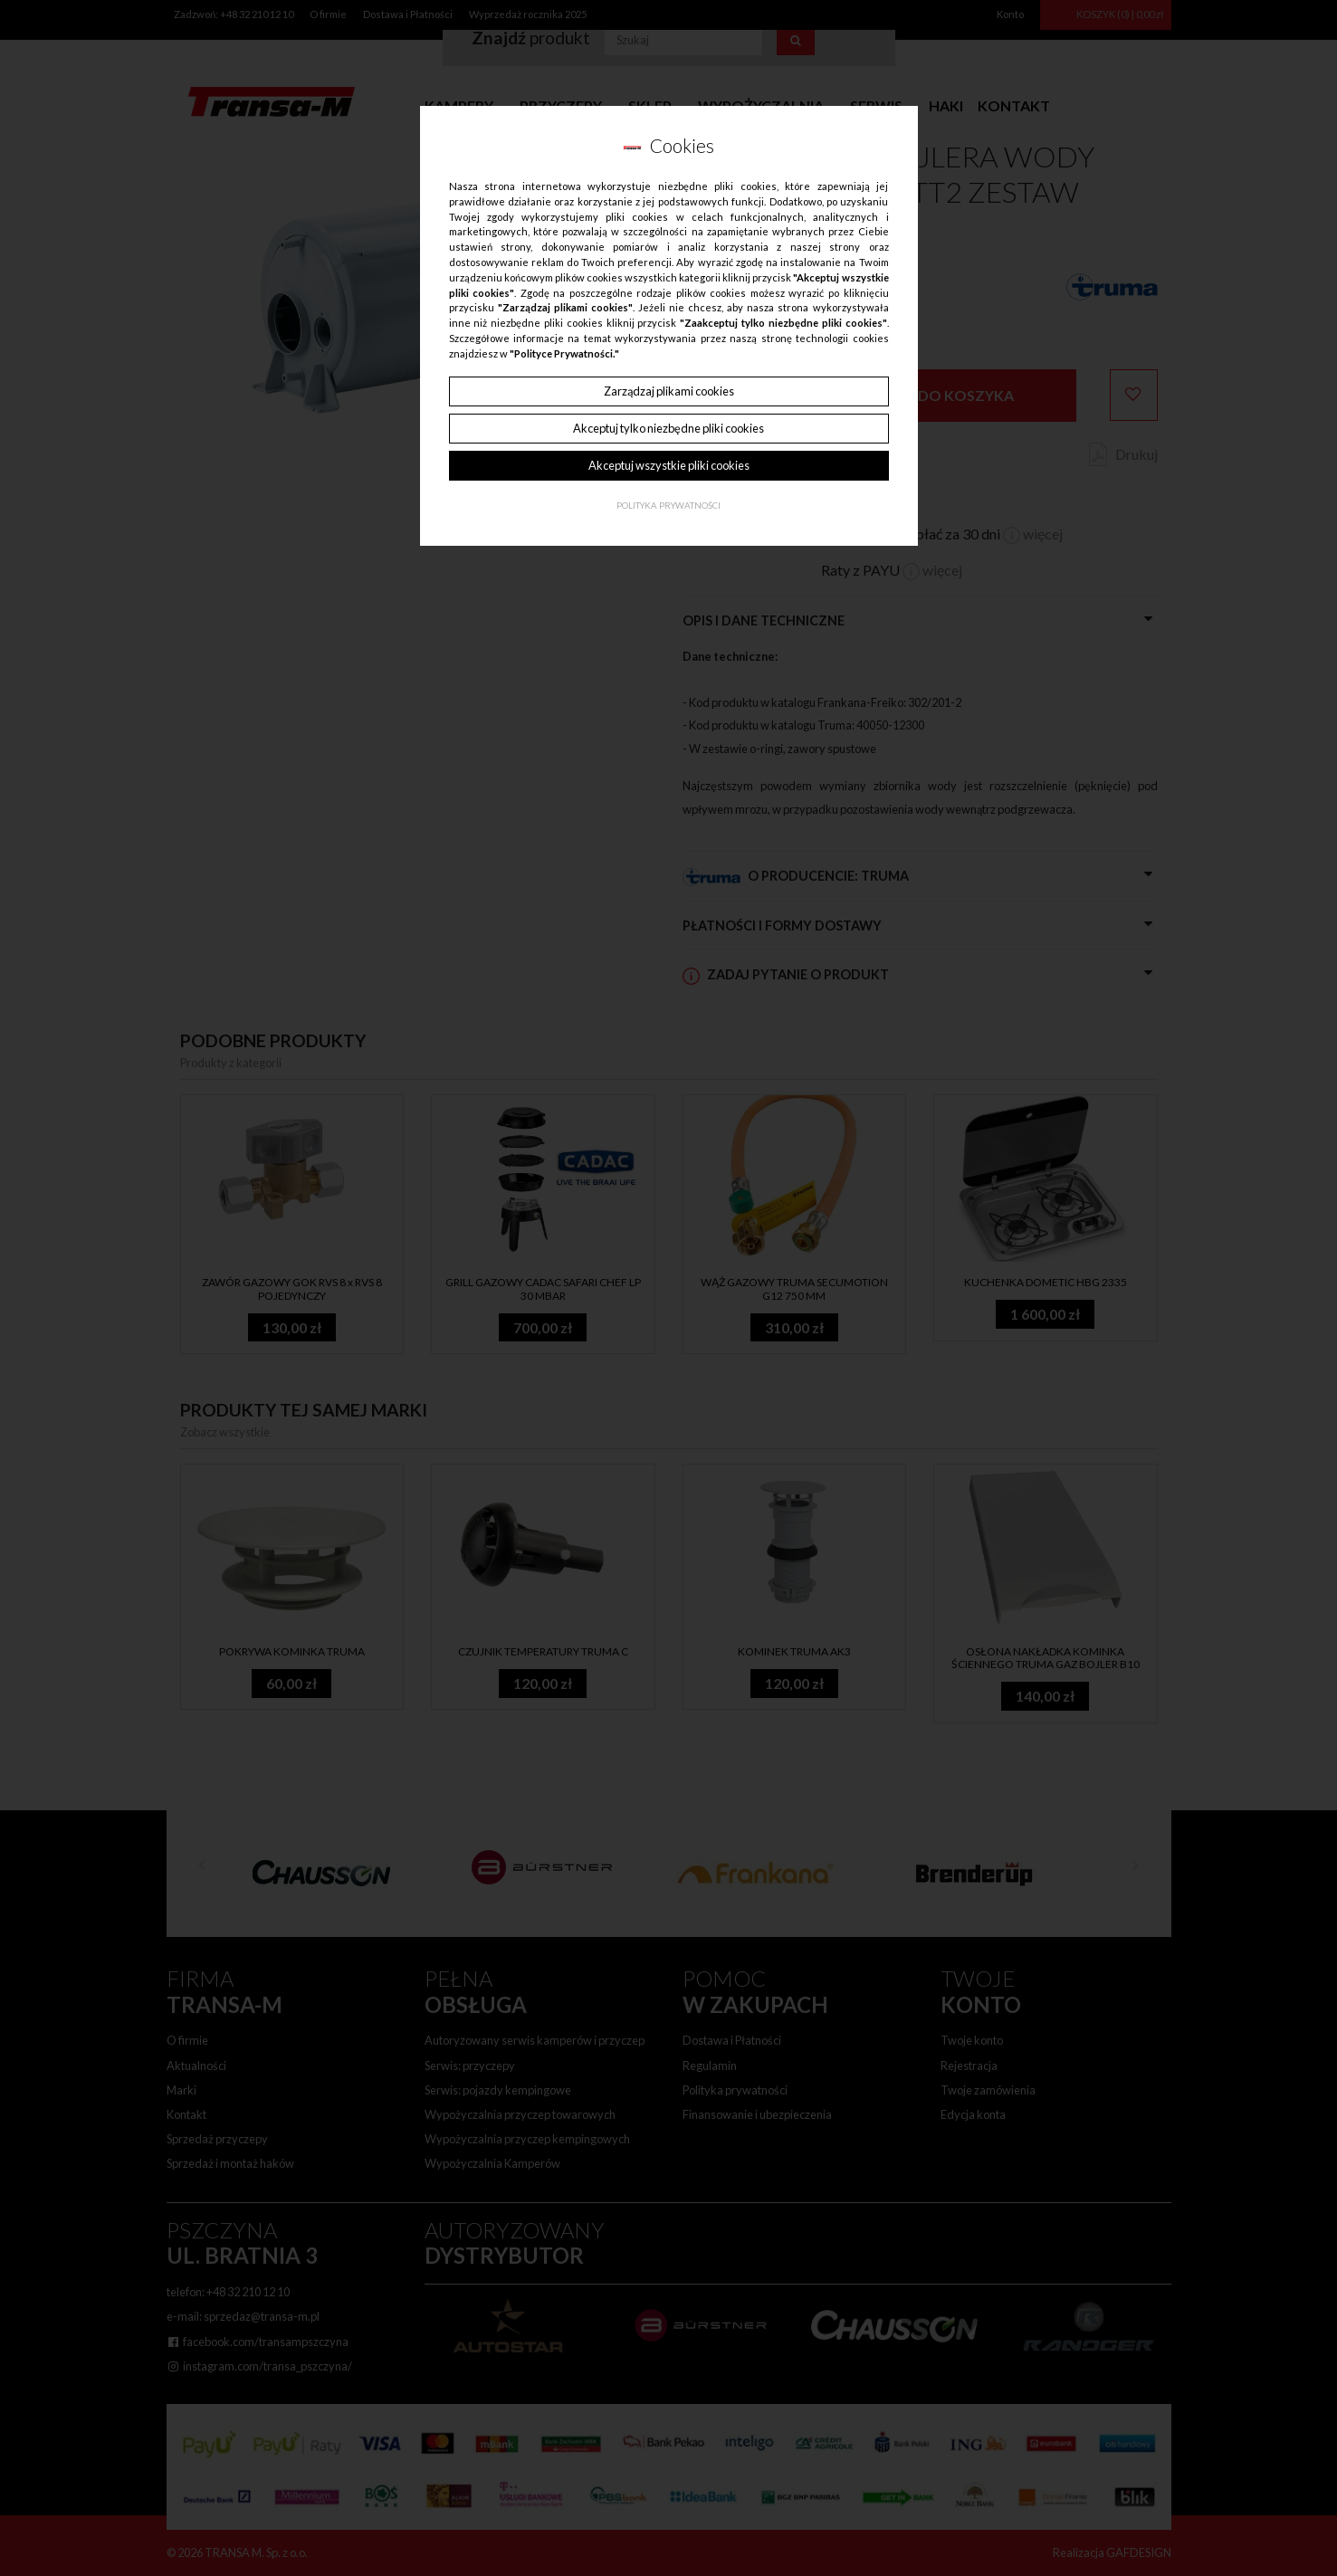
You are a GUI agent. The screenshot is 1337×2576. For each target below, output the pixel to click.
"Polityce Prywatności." (564, 353)
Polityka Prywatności (668, 505)
